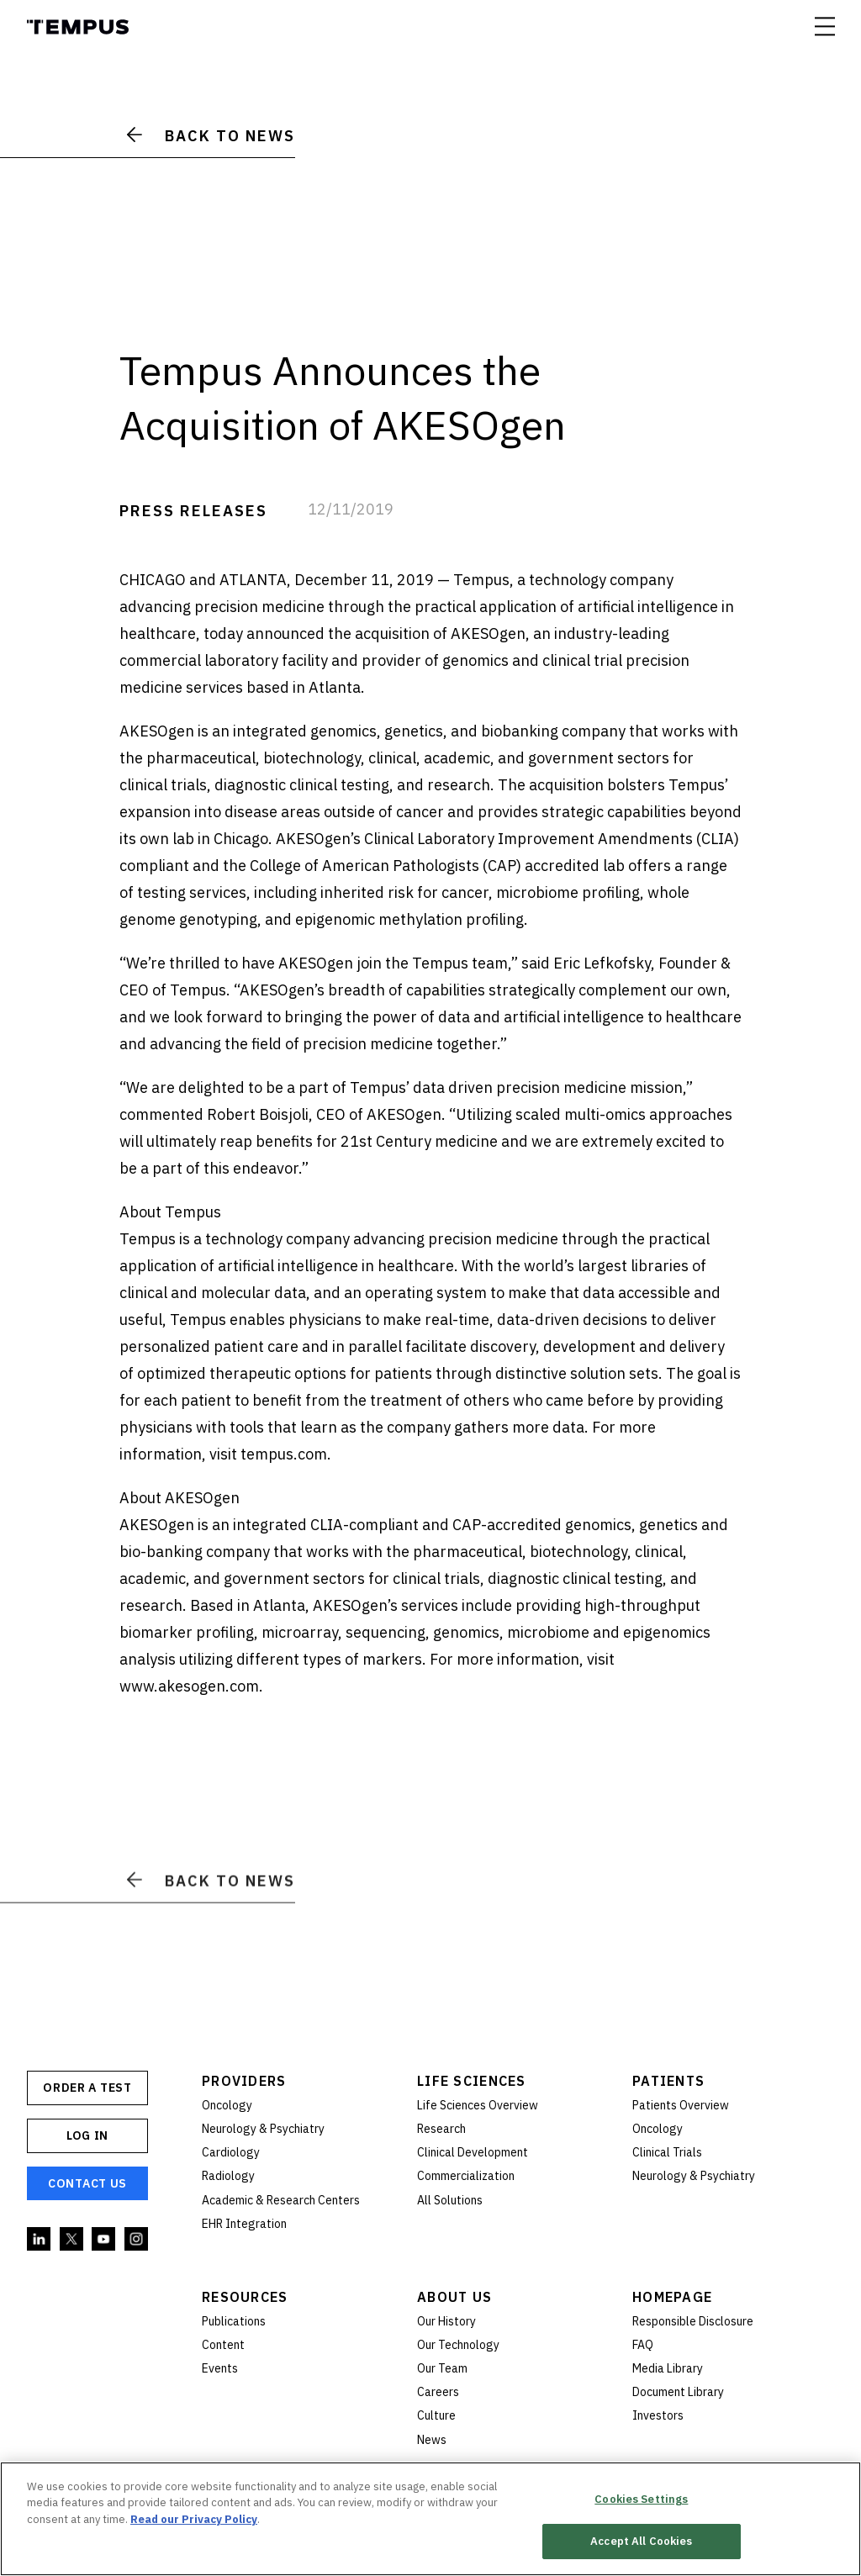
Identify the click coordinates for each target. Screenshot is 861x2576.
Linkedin (39, 2239)
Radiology (228, 2175)
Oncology (227, 2105)
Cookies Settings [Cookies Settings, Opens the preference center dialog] (641, 2500)
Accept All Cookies (641, 2542)
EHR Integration (244, 2223)
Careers (438, 2391)
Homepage (672, 2296)
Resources (245, 2296)
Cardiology (231, 2152)
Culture (436, 2415)
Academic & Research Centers (281, 2200)
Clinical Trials (667, 2152)
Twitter (72, 2239)
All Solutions (450, 2200)
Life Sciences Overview (477, 2105)
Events (220, 2368)
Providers (244, 2080)
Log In (87, 2135)
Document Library (678, 2391)
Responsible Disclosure (692, 2321)
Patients (668, 2080)
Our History (446, 2321)
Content (223, 2344)
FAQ (642, 2344)
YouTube (104, 2239)
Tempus (78, 26)
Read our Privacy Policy (193, 2520)
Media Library (667, 2368)
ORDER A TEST (87, 2087)
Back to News (210, 135)
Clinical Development (472, 2152)
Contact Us (87, 2183)
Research (441, 2128)
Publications (234, 2321)
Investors (658, 2415)
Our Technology (458, 2344)
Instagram (137, 2239)
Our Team (442, 2368)
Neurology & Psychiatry (263, 2128)
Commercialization (466, 2175)
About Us (454, 2296)
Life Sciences (471, 2080)
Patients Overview (680, 2105)
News (431, 2439)
